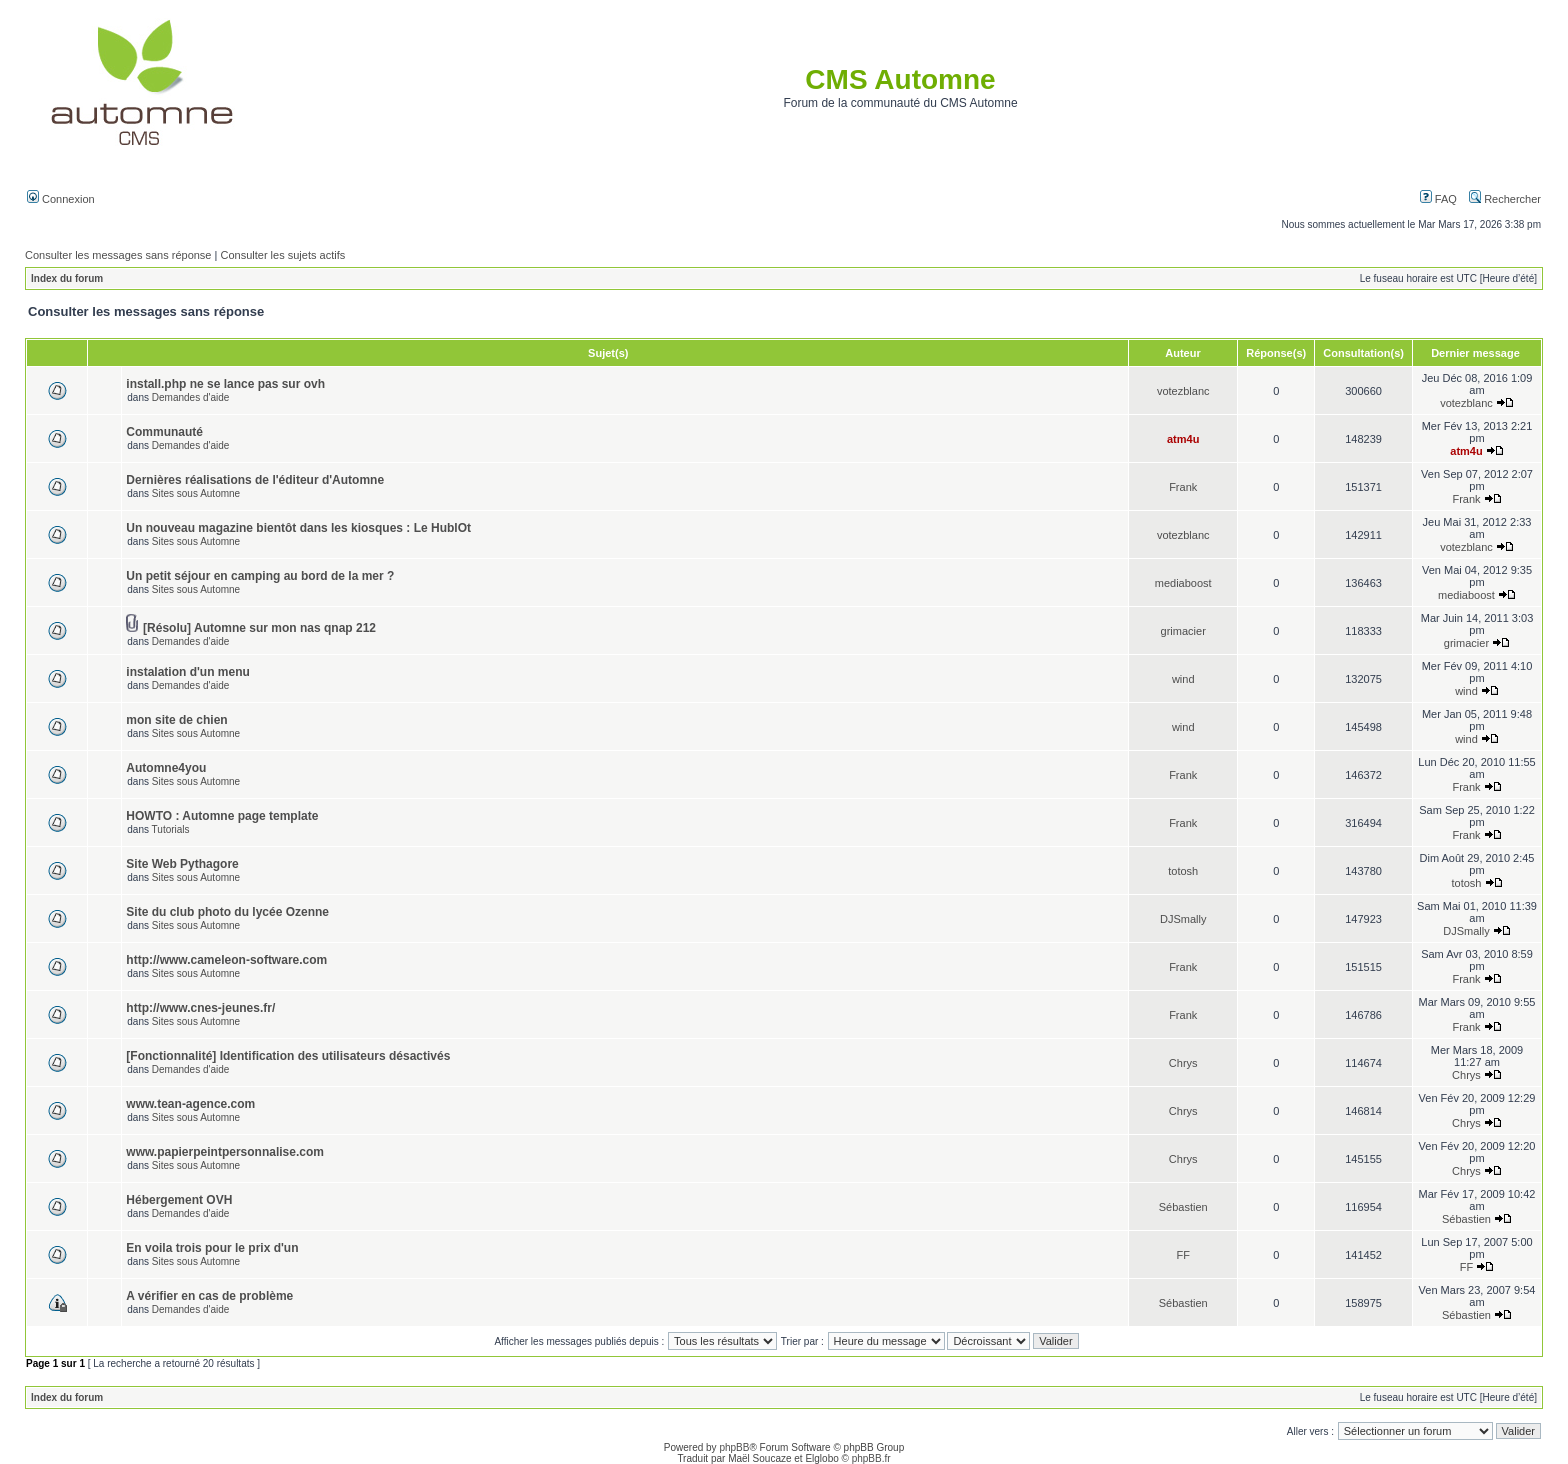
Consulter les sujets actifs (282, 255)
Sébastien (1183, 1207)
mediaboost (1183, 583)
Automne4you (166, 768)
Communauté (164, 432)
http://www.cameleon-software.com (226, 960)
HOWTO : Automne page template (222, 816)
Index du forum (67, 278)
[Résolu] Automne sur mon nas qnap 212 (259, 628)
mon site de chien (176, 720)
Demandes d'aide (191, 397)
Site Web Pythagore (182, 864)
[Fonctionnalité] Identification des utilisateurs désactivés (288, 1056)
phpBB (734, 1447)
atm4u (1183, 439)
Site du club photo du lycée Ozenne (227, 912)
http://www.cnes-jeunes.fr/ (200, 1008)
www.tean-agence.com (190, 1104)
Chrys (1183, 1063)
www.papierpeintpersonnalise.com (225, 1152)
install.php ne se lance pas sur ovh (225, 384)
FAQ (1438, 199)
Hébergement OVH (179, 1200)
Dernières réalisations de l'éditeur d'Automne (255, 480)
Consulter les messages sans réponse (118, 255)
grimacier (1183, 631)
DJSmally (1183, 919)
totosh (1183, 871)
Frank (1183, 487)
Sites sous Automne (196, 493)
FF (1182, 1255)
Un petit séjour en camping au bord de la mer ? (260, 576)
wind (1183, 679)
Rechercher (1505, 199)
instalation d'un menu (188, 672)
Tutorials (171, 829)
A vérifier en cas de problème (209, 1296)
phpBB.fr (871, 1458)
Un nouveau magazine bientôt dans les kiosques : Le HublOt (298, 528)
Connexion (61, 199)
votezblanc (1183, 391)
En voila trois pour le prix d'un (212, 1248)
